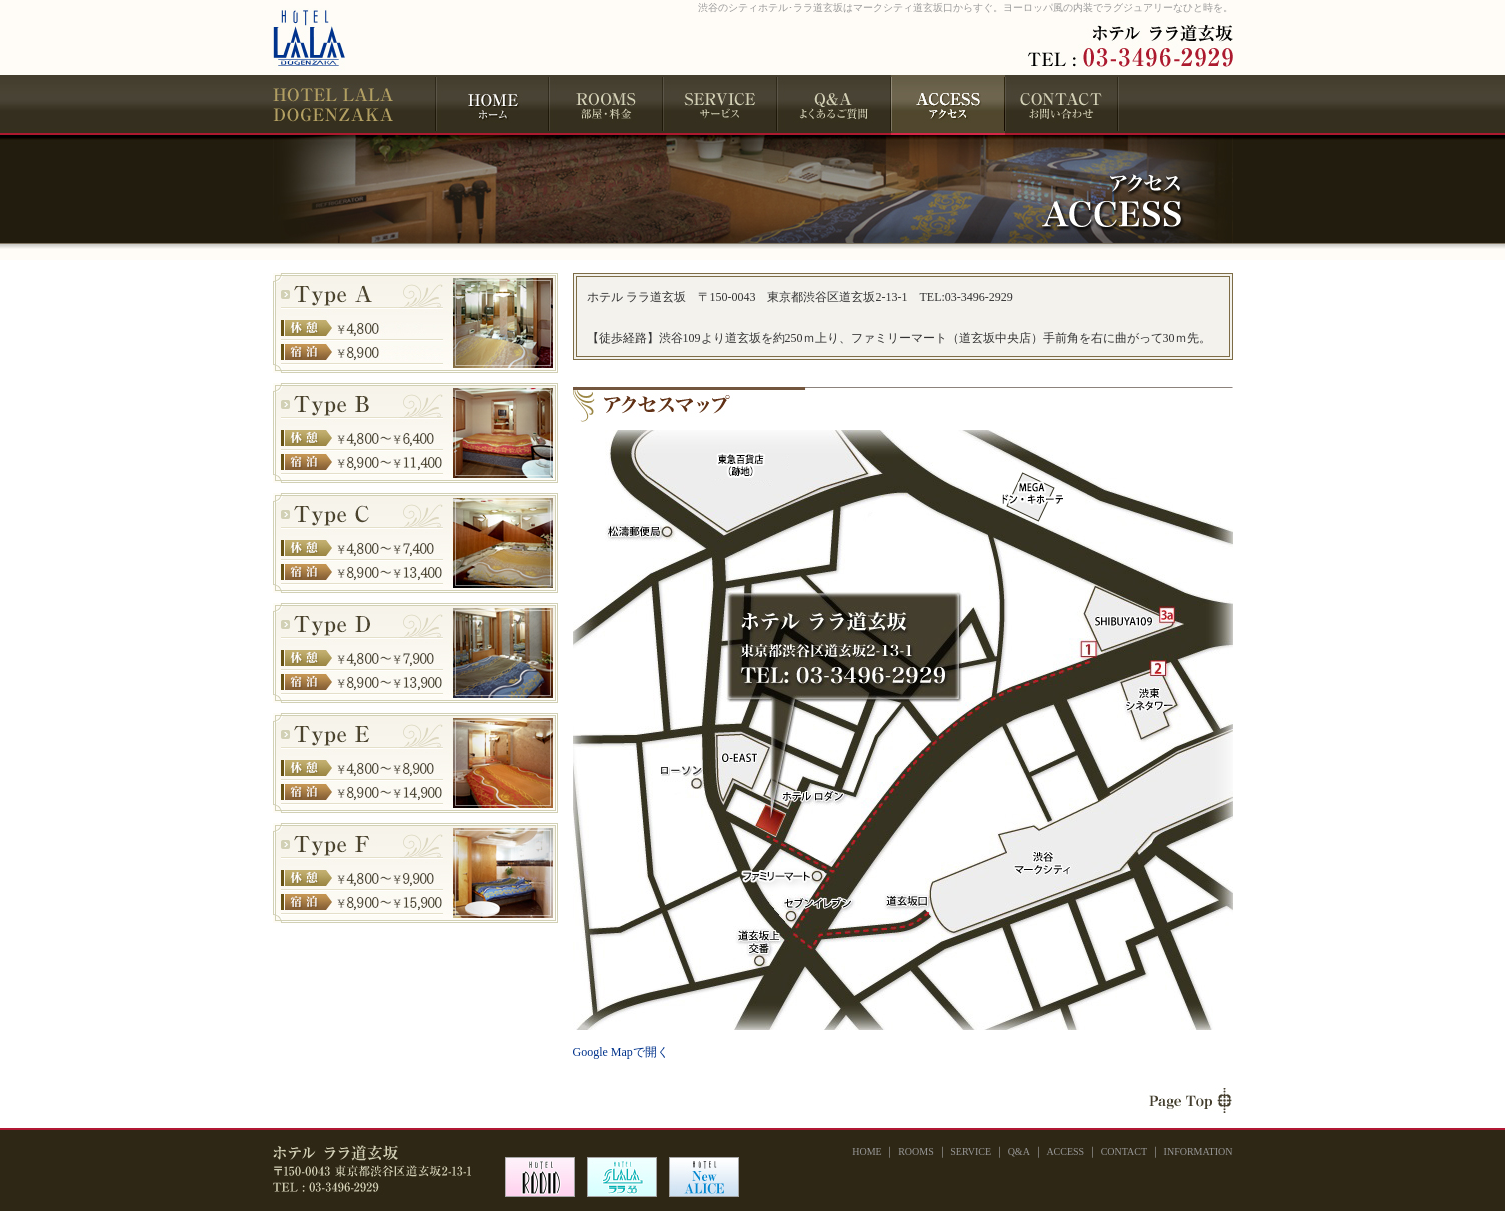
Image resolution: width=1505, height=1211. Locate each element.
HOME (492, 105)
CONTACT (1062, 105)
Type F (415, 873)
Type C (415, 543)
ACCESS (1065, 1151)
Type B (415, 433)
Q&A (834, 105)
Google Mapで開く (621, 1052)
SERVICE (720, 105)
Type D (415, 653)
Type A (415, 323)
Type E (415, 763)
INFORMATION (1198, 1151)
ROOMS (606, 105)
